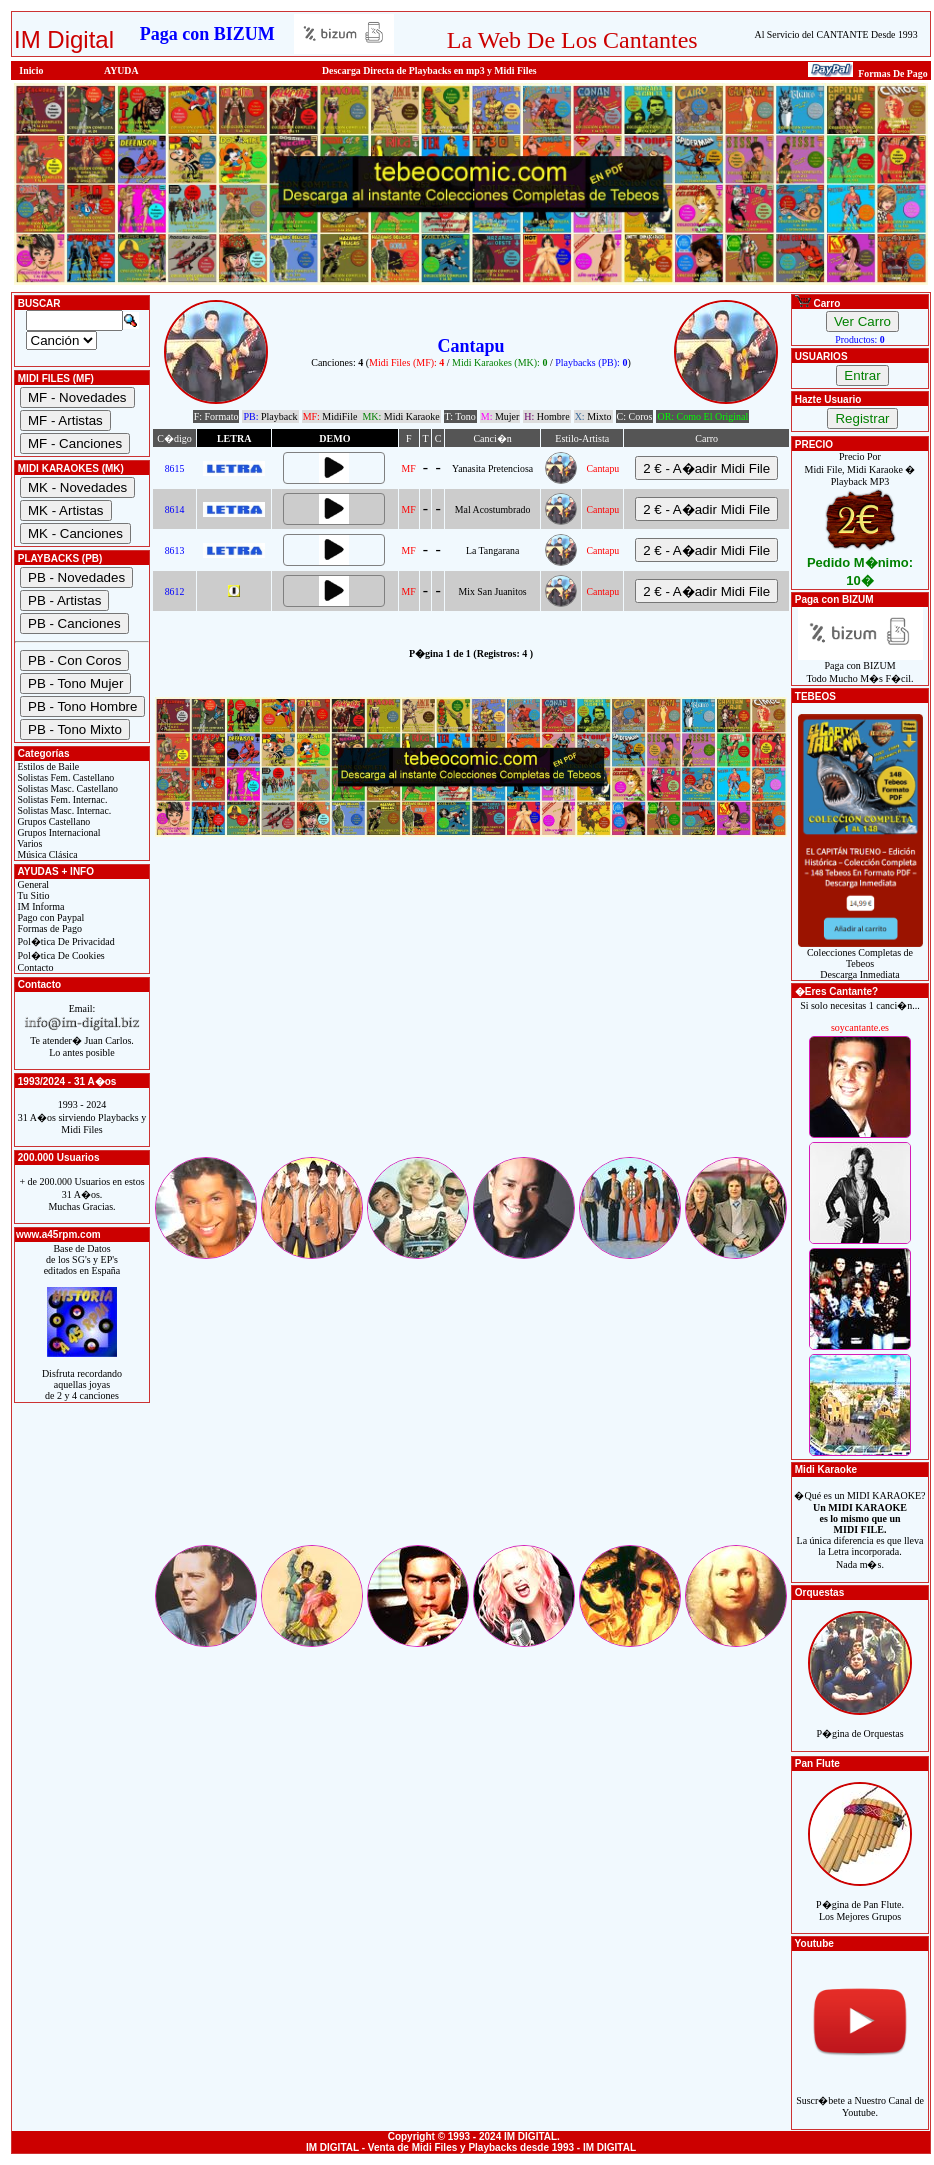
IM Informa (39, 906)
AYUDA (121, 70)
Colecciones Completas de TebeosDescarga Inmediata (860, 959)
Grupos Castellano (52, 821)
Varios (28, 843)
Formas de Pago (48, 928)
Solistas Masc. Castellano (66, 788)
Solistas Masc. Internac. (63, 810)
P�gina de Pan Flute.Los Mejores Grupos (860, 1899)
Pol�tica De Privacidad (65, 941)
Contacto (34, 967)
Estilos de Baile (47, 766)
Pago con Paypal (49, 917)
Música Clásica (46, 854)
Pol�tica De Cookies (60, 955)
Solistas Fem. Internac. (61, 799)
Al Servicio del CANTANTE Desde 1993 (836, 34)
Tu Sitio (32, 895)
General (32, 884)
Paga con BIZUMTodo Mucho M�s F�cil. (860, 667)
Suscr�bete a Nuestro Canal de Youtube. (860, 2095)
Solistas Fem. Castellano (64, 777)
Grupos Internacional (58, 832)
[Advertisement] (471, 1014)
